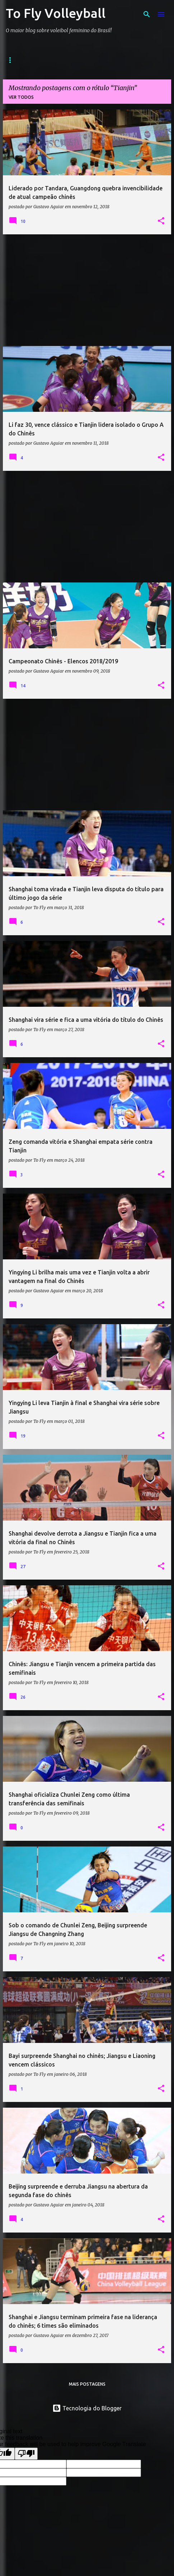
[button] (161, 221)
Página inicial (23, 60)
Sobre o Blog (72, 60)
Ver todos (21, 97)
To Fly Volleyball (55, 13)
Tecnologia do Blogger (87, 2408)
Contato (115, 60)
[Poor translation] (26, 2454)
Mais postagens (87, 2384)
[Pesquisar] (146, 14)
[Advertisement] (87, 290)
